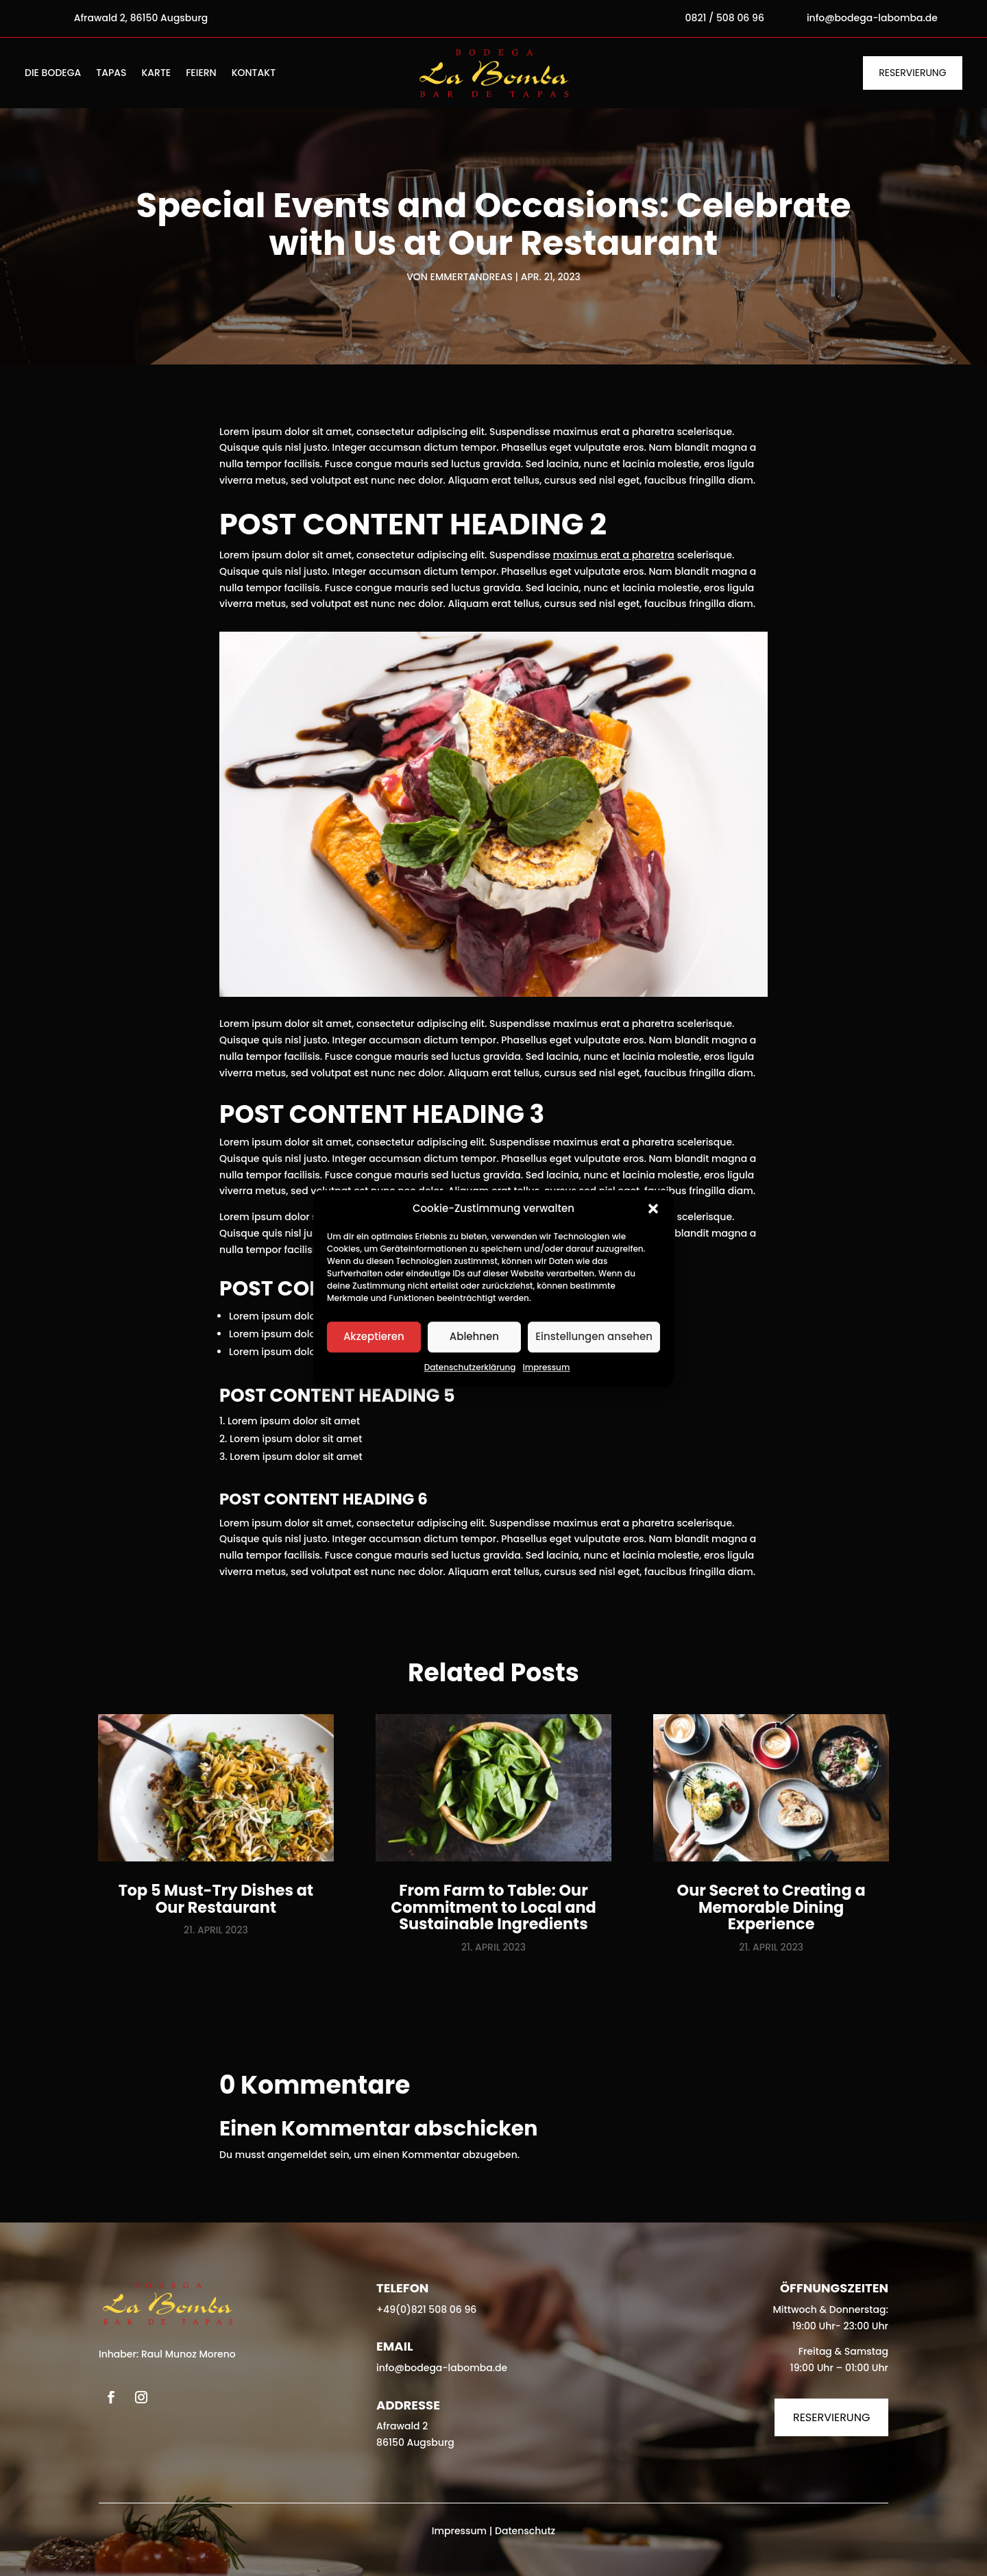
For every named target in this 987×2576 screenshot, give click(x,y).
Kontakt (254, 73)
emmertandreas (471, 277)
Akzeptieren (373, 1337)
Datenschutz (525, 2531)
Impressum (546, 1367)
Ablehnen (474, 1337)
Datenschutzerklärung (470, 1367)
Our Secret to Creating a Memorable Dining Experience (771, 1907)
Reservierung (912, 72)
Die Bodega (53, 73)
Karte (156, 73)
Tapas (111, 73)
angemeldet (297, 2155)
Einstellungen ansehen (594, 1337)
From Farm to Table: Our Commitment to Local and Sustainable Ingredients (493, 1907)
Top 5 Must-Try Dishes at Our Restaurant (216, 1898)
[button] (653, 1208)
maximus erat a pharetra (613, 555)
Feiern (201, 73)
